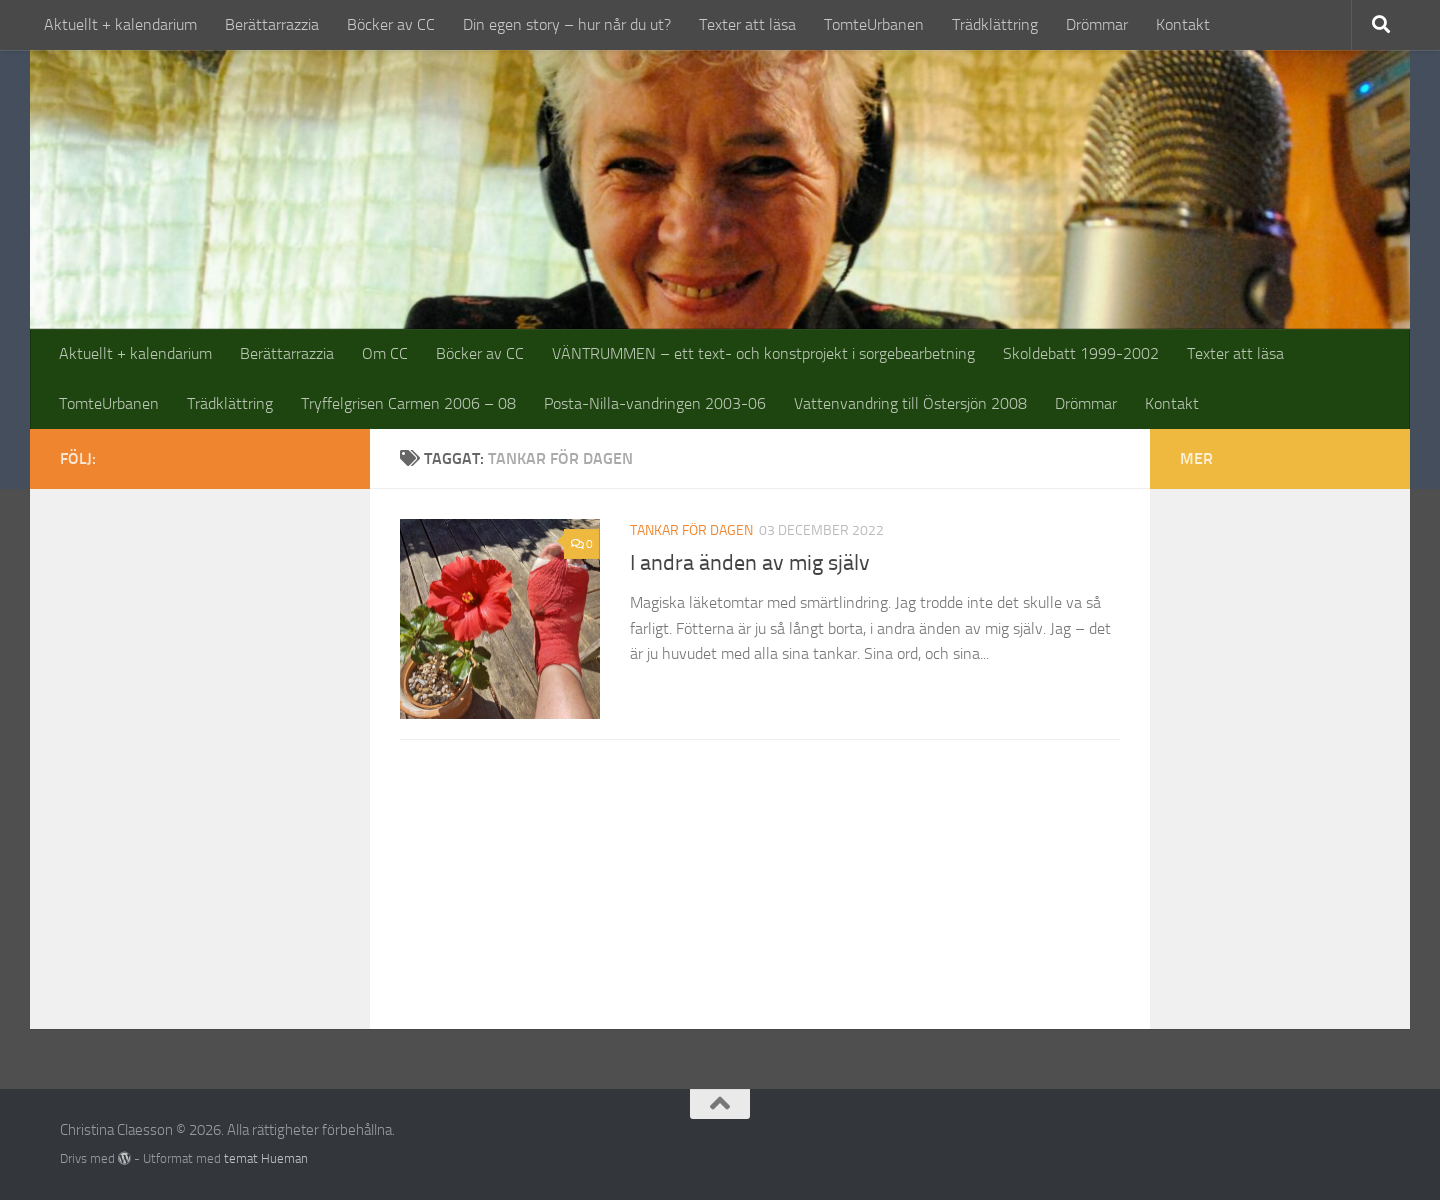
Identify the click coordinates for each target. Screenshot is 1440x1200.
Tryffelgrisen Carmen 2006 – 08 (408, 403)
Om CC (385, 353)
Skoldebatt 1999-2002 (1081, 353)
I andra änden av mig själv (750, 563)
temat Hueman (266, 1158)
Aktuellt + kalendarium (120, 24)
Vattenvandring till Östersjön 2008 (910, 403)
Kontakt (1183, 24)
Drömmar (1097, 24)
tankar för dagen (691, 530)
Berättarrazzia (272, 24)
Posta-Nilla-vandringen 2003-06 (655, 403)
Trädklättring (995, 24)
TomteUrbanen (874, 24)
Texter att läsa (747, 24)
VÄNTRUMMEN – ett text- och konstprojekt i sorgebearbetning (763, 353)
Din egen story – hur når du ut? (567, 24)
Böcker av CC (391, 24)
